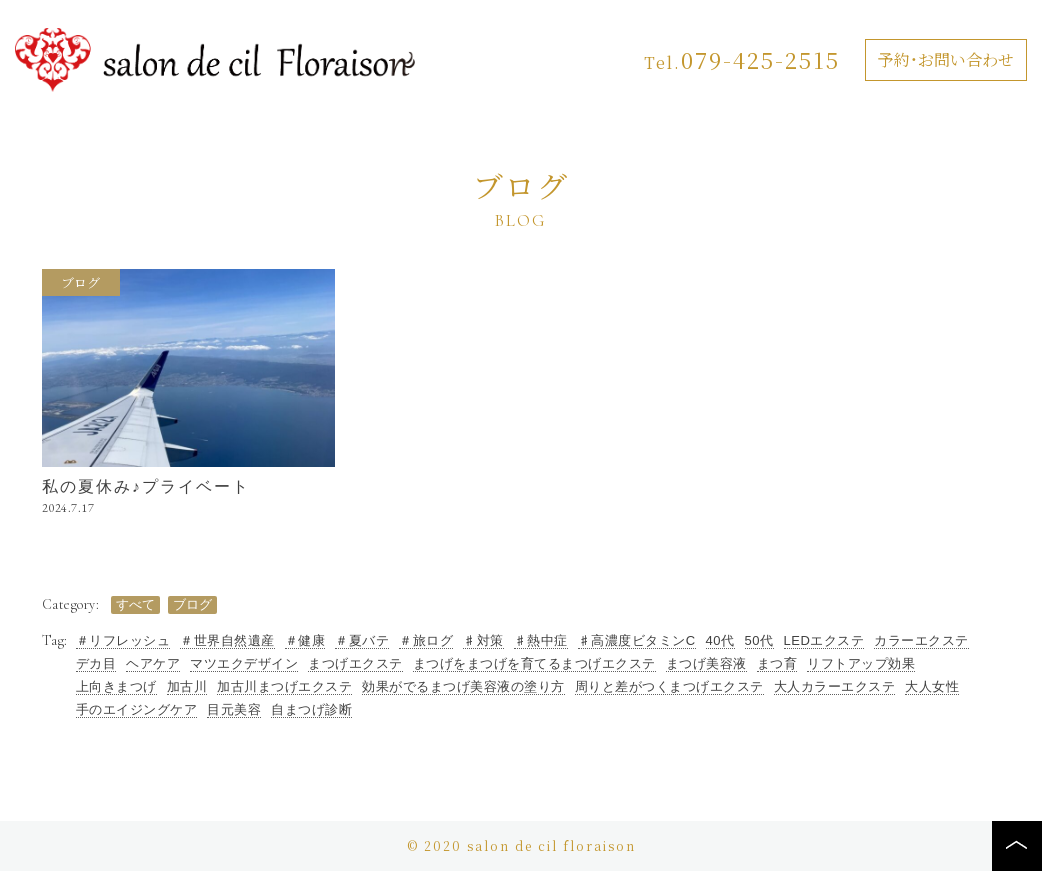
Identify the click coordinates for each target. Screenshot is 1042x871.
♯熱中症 (541, 641)
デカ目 (96, 664)
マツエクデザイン (244, 664)
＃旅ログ (426, 641)
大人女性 (932, 687)
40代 (720, 641)
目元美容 (234, 710)
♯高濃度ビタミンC (637, 641)
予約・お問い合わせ (946, 59)
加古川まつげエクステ (284, 687)
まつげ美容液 (706, 664)
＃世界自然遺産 (227, 641)
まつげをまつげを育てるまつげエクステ (534, 664)
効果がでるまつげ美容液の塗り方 (463, 687)
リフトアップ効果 (861, 664)
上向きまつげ (116, 687)
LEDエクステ (824, 641)
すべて (135, 604)
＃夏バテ (362, 641)
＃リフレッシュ (123, 641)
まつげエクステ (355, 664)
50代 (759, 641)
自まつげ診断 (311, 710)
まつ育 (777, 664)
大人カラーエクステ (835, 687)
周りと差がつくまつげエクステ (669, 687)
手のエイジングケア (137, 710)
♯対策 (483, 641)
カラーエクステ (921, 641)
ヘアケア (153, 664)
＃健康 (305, 641)
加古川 (187, 687)
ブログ (81, 283)
